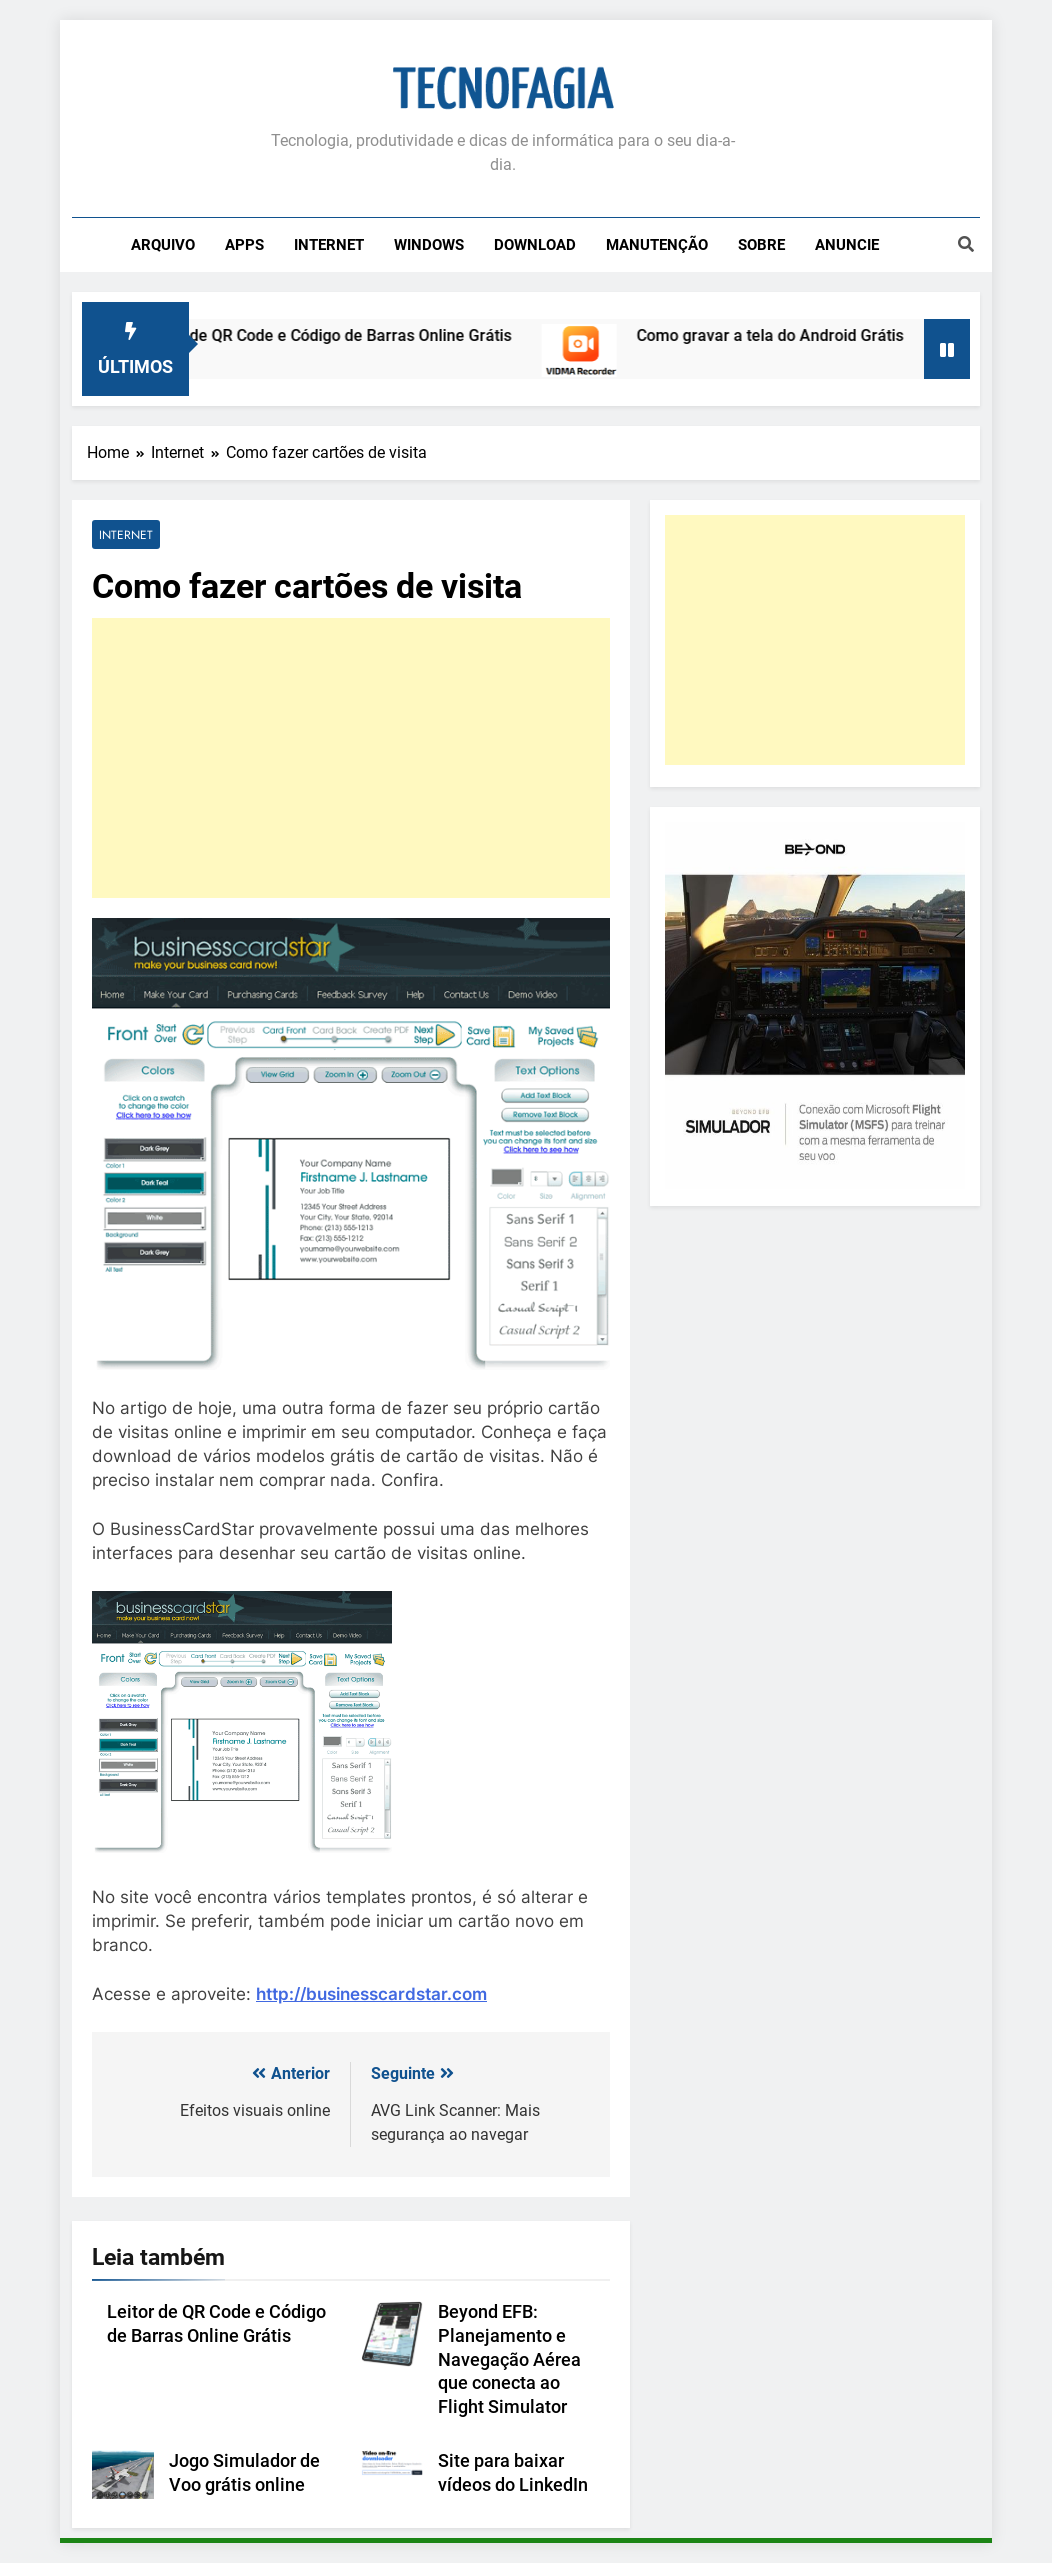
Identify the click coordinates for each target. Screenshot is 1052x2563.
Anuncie (847, 245)
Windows (429, 245)
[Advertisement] (351, 758)
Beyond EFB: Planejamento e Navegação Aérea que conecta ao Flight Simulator (509, 2360)
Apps (244, 245)
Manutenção (657, 245)
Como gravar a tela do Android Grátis (783, 335)
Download (535, 245)
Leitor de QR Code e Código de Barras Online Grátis (341, 335)
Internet (329, 245)
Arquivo (163, 245)
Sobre (761, 245)
